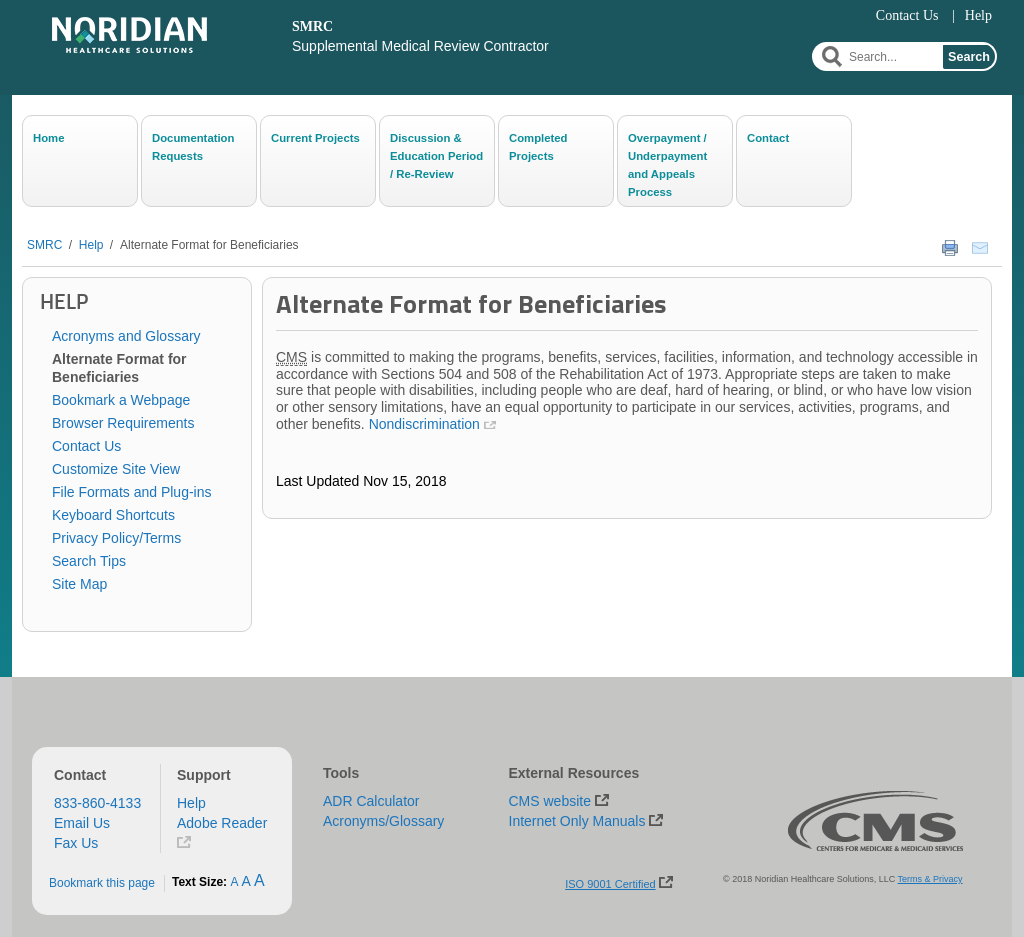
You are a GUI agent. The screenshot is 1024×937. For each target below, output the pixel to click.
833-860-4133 (97, 803)
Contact (768, 138)
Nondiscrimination (424, 424)
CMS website (550, 801)
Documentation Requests (193, 147)
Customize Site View (116, 469)
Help (978, 15)
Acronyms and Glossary (126, 336)
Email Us (82, 823)
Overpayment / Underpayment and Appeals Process (667, 164)
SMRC (44, 245)
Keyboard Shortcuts (113, 515)
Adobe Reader (222, 823)
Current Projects (315, 138)
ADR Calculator (371, 801)
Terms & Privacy (930, 879)
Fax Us (76, 843)
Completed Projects (538, 147)
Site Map (79, 584)
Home (48, 138)
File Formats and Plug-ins (132, 492)
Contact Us (907, 15)
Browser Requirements (123, 423)
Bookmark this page (102, 883)
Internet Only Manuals (577, 821)
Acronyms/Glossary (383, 821)
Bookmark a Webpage (121, 400)
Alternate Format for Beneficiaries (209, 245)
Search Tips (89, 561)
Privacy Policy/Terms (116, 538)
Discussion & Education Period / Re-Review (436, 156)
